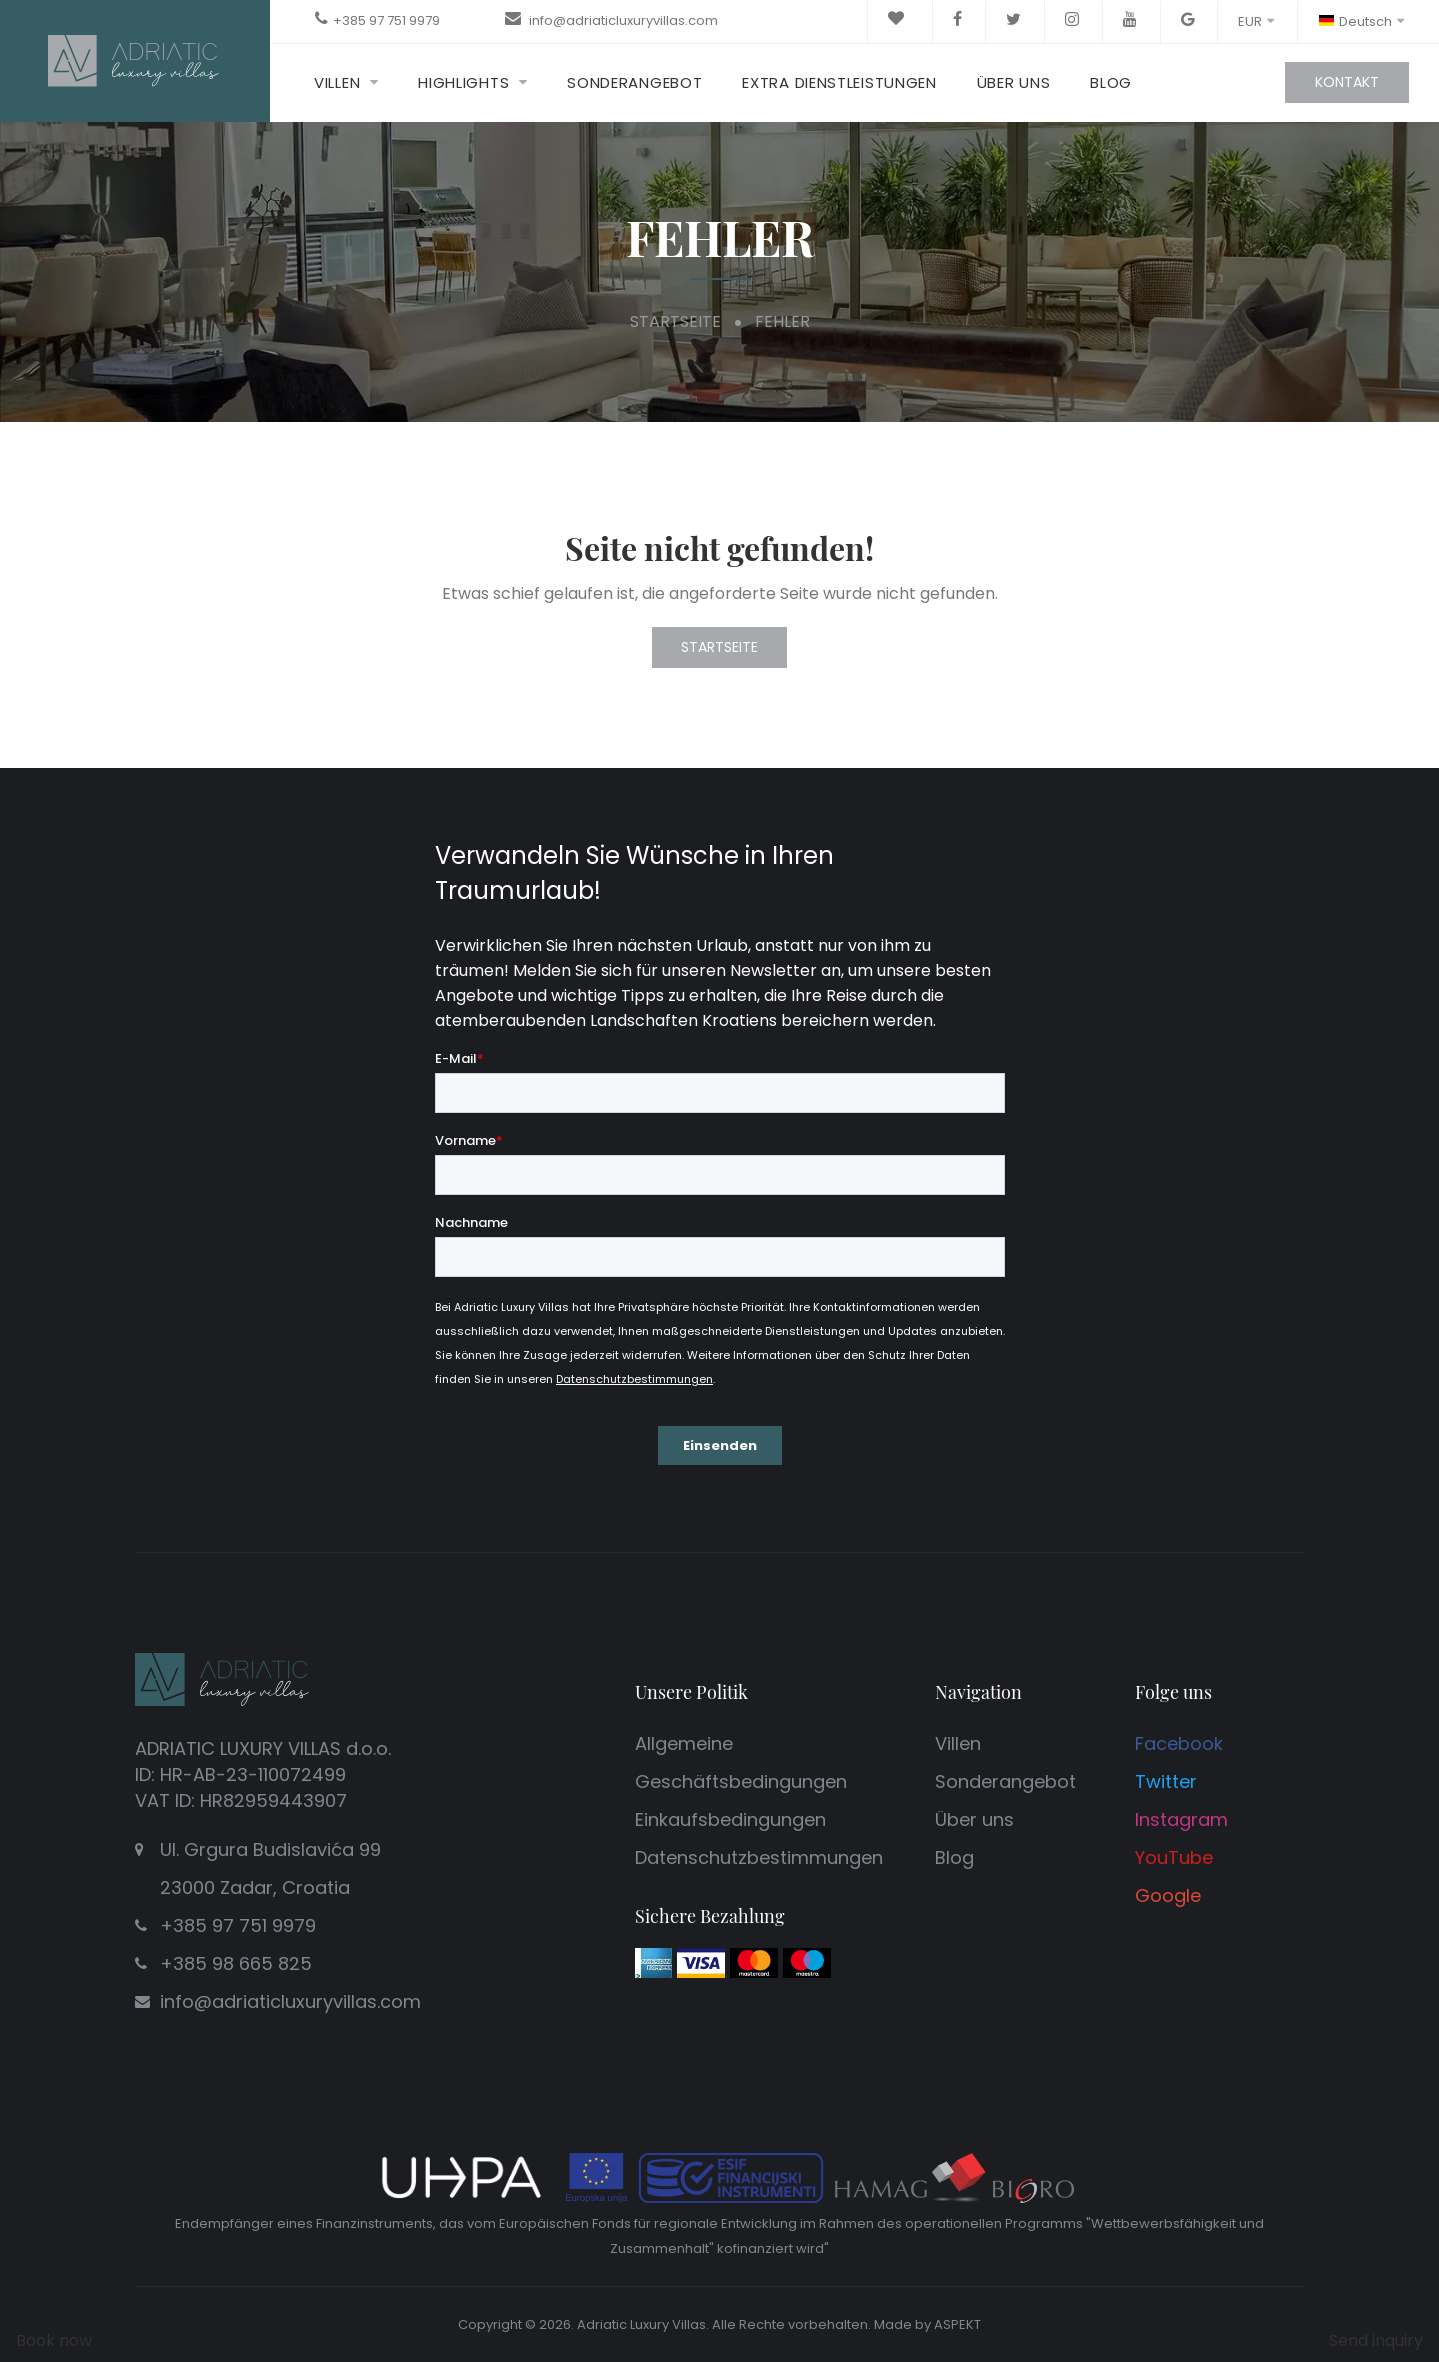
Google (1168, 1895)
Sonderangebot (634, 82)
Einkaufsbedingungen (730, 1819)
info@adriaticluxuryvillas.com (622, 20)
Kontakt (1347, 82)
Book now (54, 2340)
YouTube (1174, 1857)
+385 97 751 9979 (386, 20)
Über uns (1014, 82)
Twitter (1166, 1781)
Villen (337, 82)
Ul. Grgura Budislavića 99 (335, 1872)
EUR (1256, 21)
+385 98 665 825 (236, 1963)
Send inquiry (1376, 2340)
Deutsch (1361, 21)
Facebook (1179, 1743)
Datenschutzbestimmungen (759, 1857)
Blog (1111, 82)
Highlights (463, 82)
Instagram (1181, 1819)
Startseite (675, 321)
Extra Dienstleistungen (839, 82)
